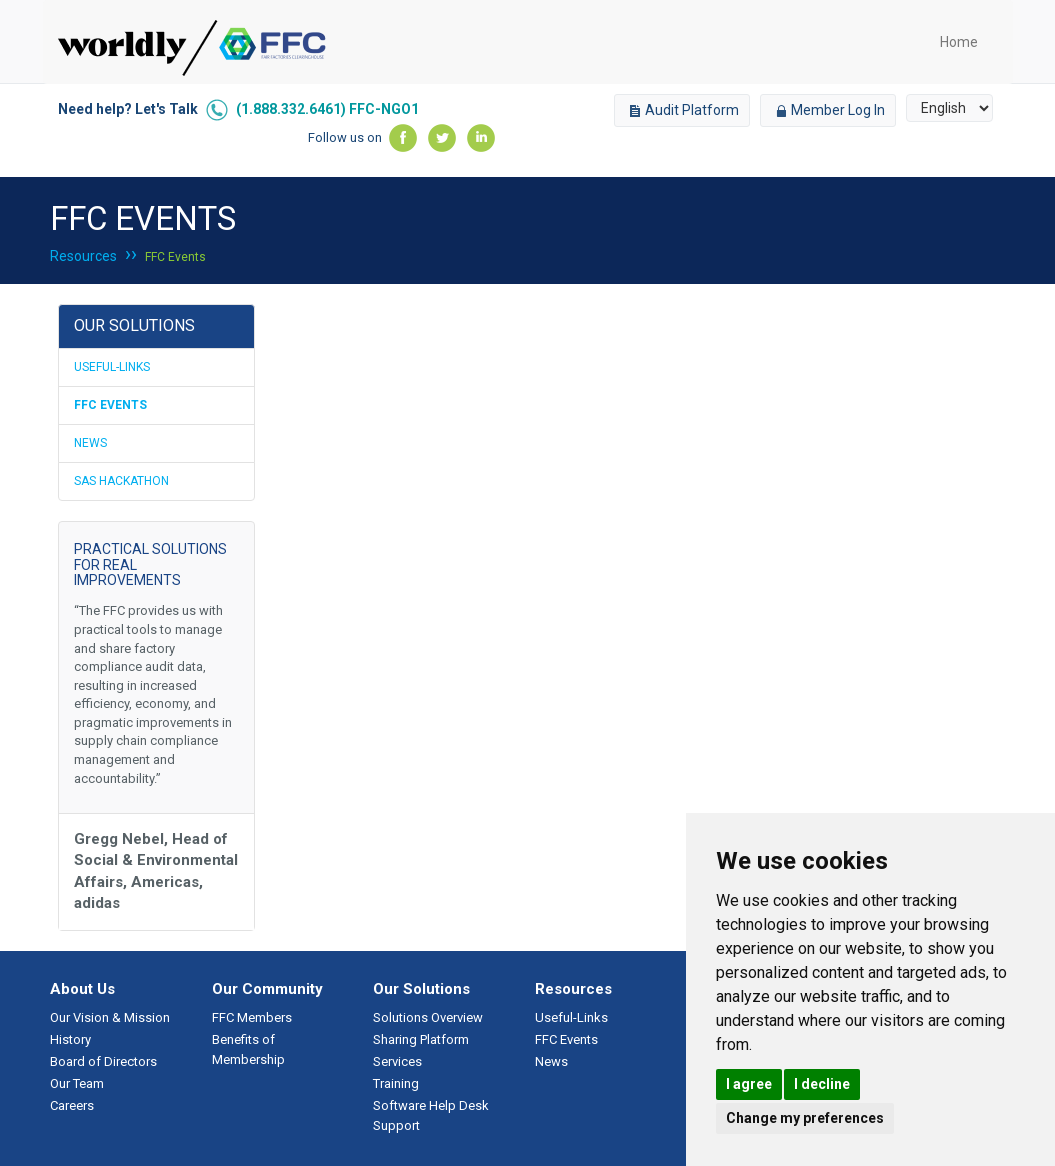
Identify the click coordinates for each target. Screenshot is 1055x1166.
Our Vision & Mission (110, 1017)
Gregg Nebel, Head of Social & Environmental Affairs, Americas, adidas (156, 871)
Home (959, 42)
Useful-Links (112, 367)
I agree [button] (749, 1084)
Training (396, 1083)
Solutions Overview (428, 1017)
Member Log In (828, 110)
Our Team (77, 1083)
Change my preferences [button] (805, 1118)
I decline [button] (822, 1084)
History (70, 1039)
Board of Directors (103, 1061)
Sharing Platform (421, 1039)
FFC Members (252, 1017)
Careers (72, 1105)
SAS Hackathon (121, 481)
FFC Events (175, 257)
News (90, 443)
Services (397, 1061)
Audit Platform (682, 110)
